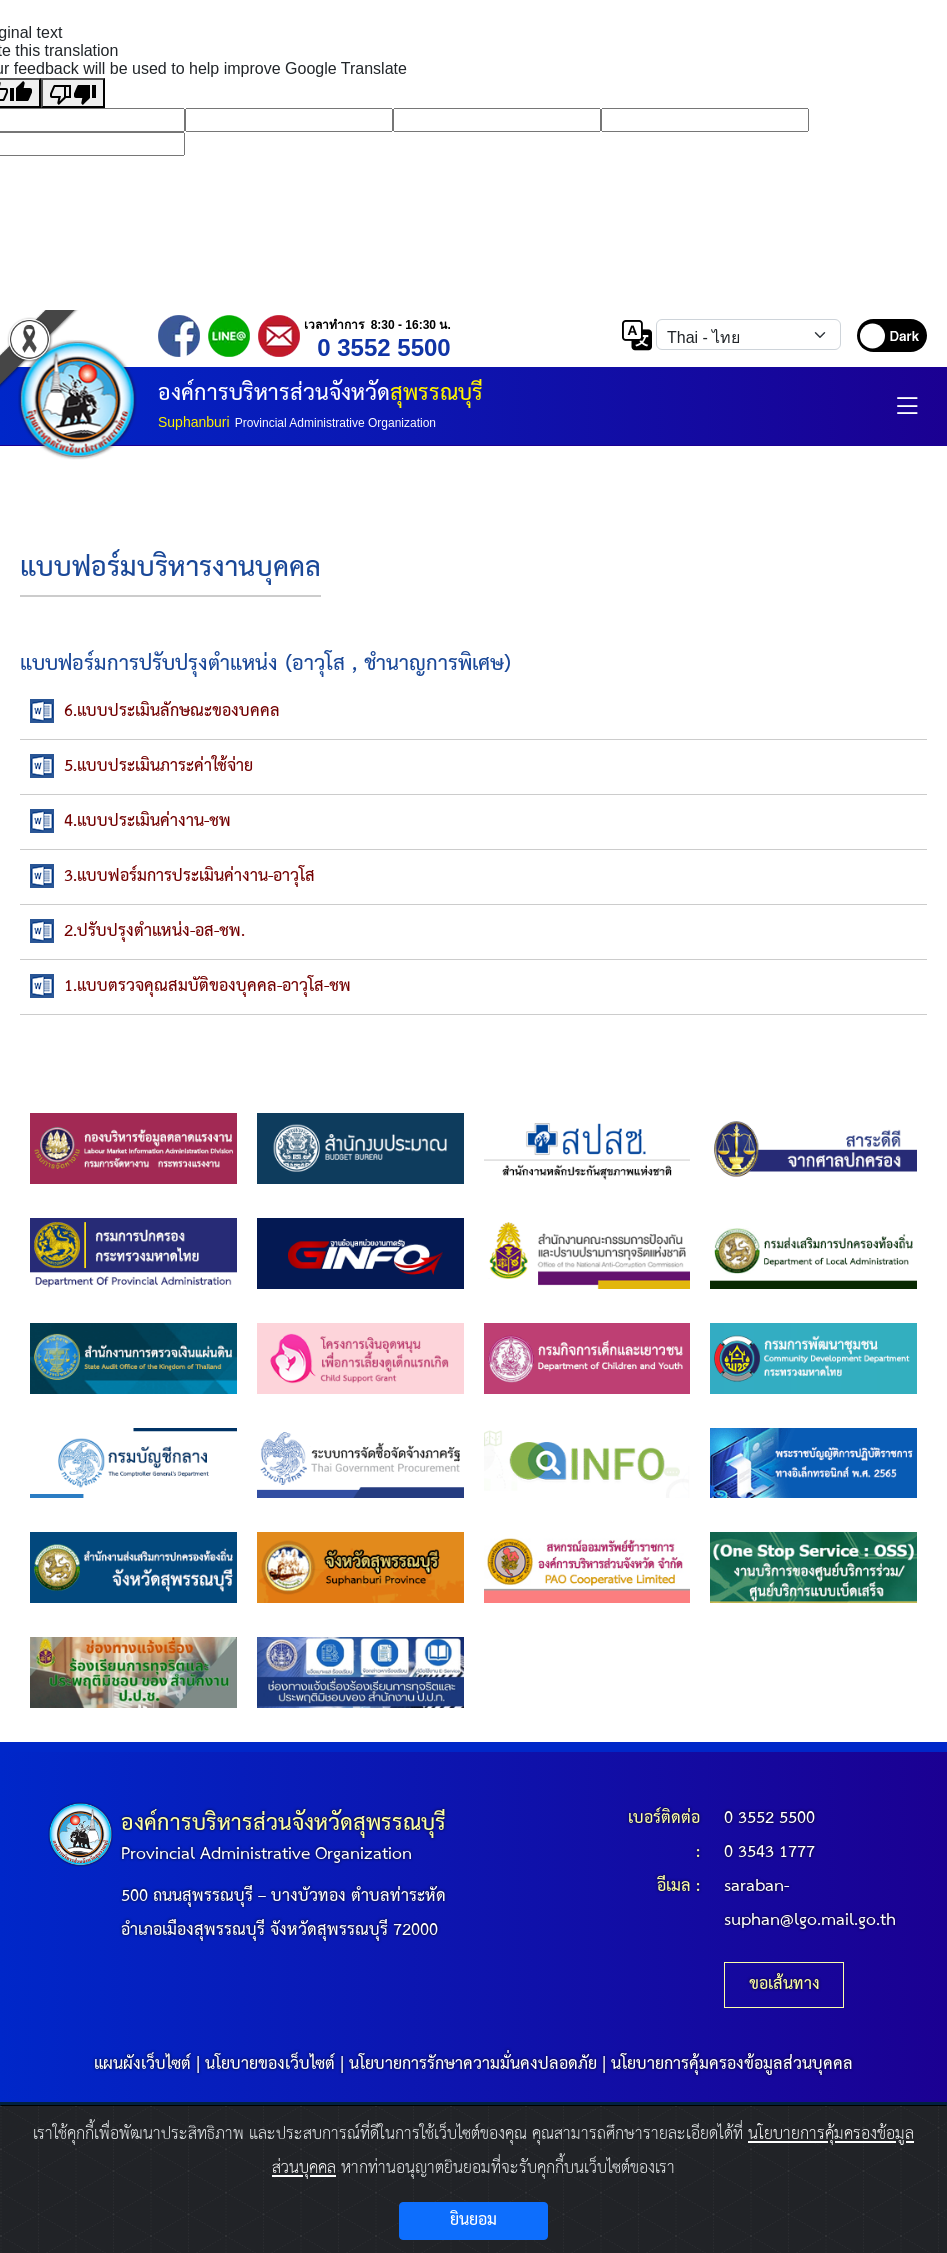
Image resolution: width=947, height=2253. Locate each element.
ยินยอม (473, 2220)
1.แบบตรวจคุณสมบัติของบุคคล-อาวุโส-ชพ (207, 986)
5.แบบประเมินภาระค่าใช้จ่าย (158, 766)
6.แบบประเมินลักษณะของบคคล (172, 711)
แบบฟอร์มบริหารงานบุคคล (170, 568)
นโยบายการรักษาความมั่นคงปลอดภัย (473, 2064)
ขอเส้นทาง (784, 1984)
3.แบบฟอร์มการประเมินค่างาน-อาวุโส (189, 876)
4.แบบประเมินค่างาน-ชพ (147, 821)
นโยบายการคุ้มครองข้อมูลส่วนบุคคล (732, 2064)
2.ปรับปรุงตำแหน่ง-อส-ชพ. (154, 931)
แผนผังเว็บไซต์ (142, 2064)
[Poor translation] (73, 93)
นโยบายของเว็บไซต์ (270, 2064)
